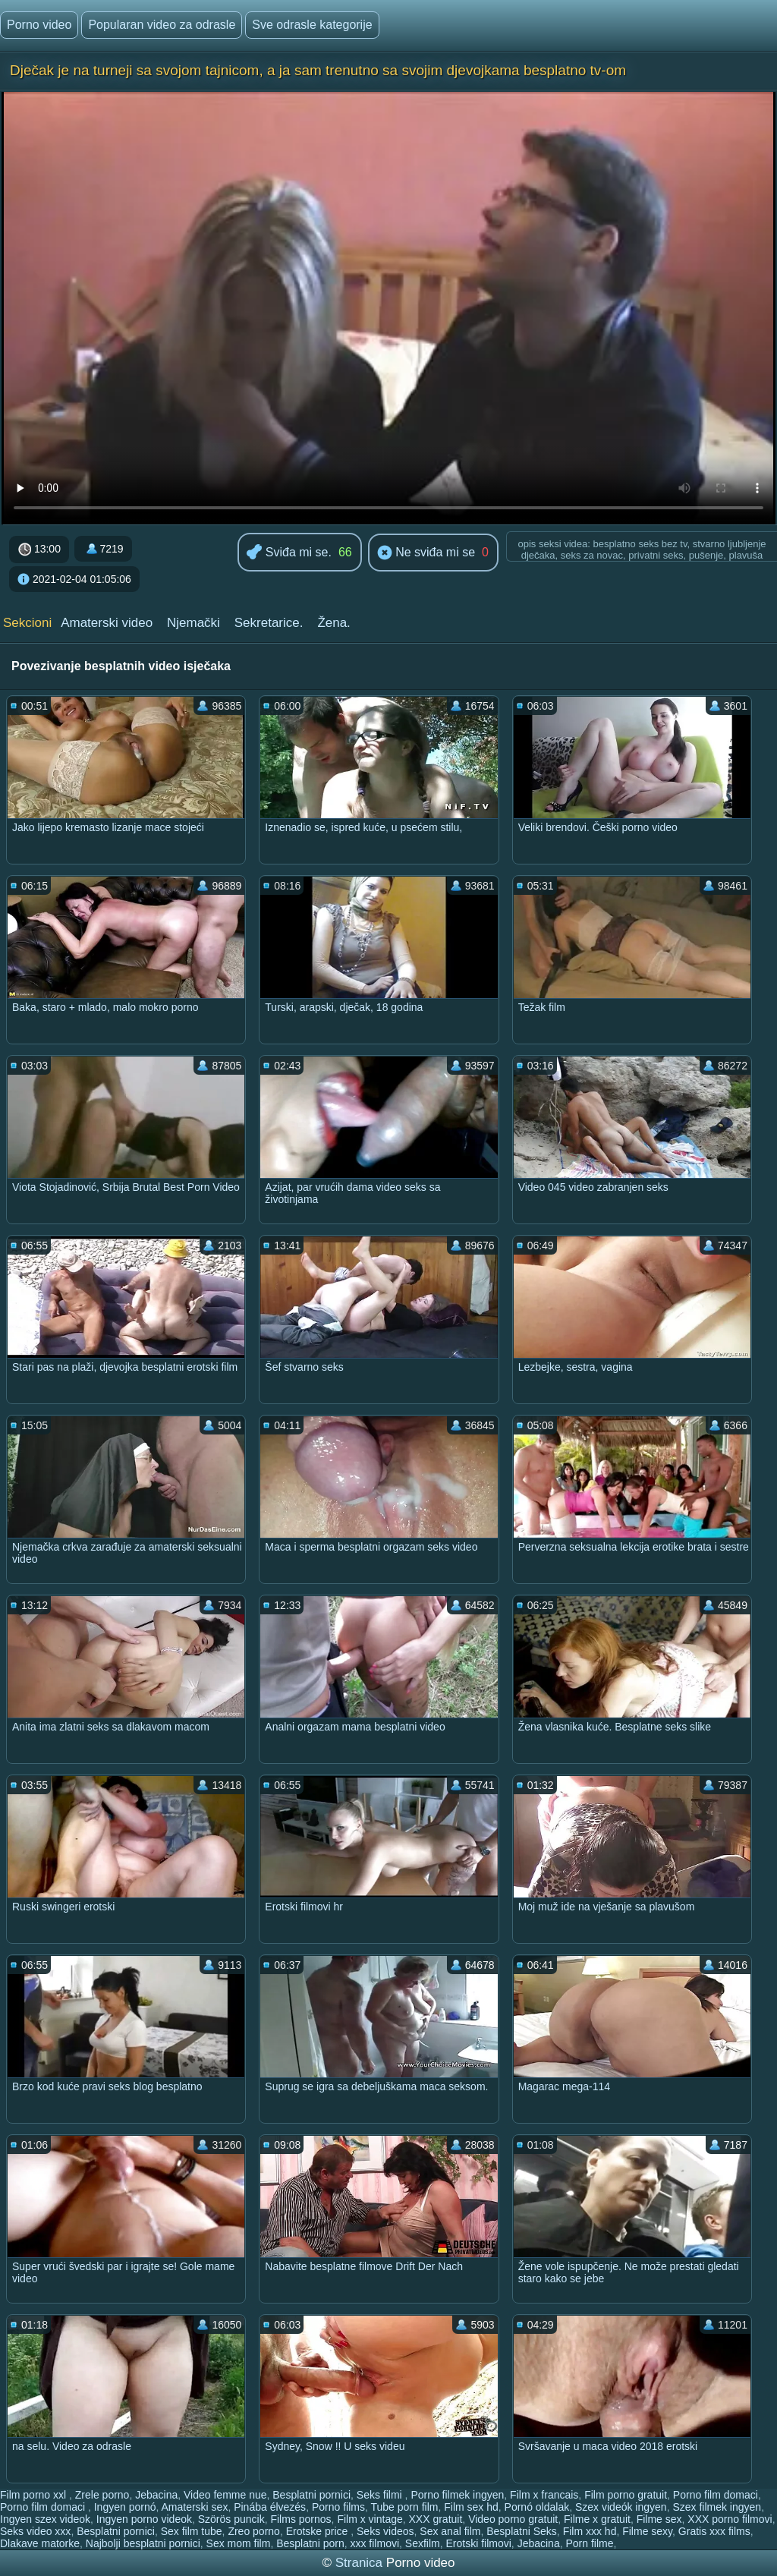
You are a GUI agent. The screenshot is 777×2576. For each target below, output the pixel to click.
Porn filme (589, 2543)
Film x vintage (369, 2519)
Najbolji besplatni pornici (143, 2543)
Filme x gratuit (597, 2519)
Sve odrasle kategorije (312, 24)
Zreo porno (253, 2531)
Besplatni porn (310, 2543)
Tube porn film (404, 2507)
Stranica (360, 2563)
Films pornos (300, 2519)
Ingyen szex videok (45, 2519)
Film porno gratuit (625, 2495)
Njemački (193, 623)
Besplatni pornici (311, 2495)
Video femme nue (225, 2495)
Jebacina (156, 2495)
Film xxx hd (590, 2531)
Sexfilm (422, 2543)
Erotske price (318, 2531)
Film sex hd (471, 2507)
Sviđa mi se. (289, 553)
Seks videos (385, 2531)
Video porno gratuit (513, 2519)
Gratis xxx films (714, 2531)
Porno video (39, 24)
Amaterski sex (194, 2507)
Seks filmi (381, 2495)
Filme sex (659, 2519)
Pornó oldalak (537, 2507)
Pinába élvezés (270, 2507)
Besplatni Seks (521, 2531)
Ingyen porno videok (144, 2519)
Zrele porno (102, 2495)
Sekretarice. (269, 623)
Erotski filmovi (478, 2543)
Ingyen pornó (125, 2507)
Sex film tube (191, 2531)
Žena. (333, 623)
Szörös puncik (231, 2519)
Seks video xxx (35, 2531)
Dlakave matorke (40, 2543)
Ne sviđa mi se (426, 553)
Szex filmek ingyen (716, 2507)
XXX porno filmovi (729, 2519)
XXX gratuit (436, 2519)
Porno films (338, 2507)
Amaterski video (107, 623)
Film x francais (544, 2495)
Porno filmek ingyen (457, 2495)
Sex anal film (450, 2531)
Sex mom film (238, 2543)
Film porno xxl (34, 2495)
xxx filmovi (374, 2543)
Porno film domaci (715, 2495)
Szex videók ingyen (621, 2507)
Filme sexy (647, 2531)
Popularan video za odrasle (161, 24)
